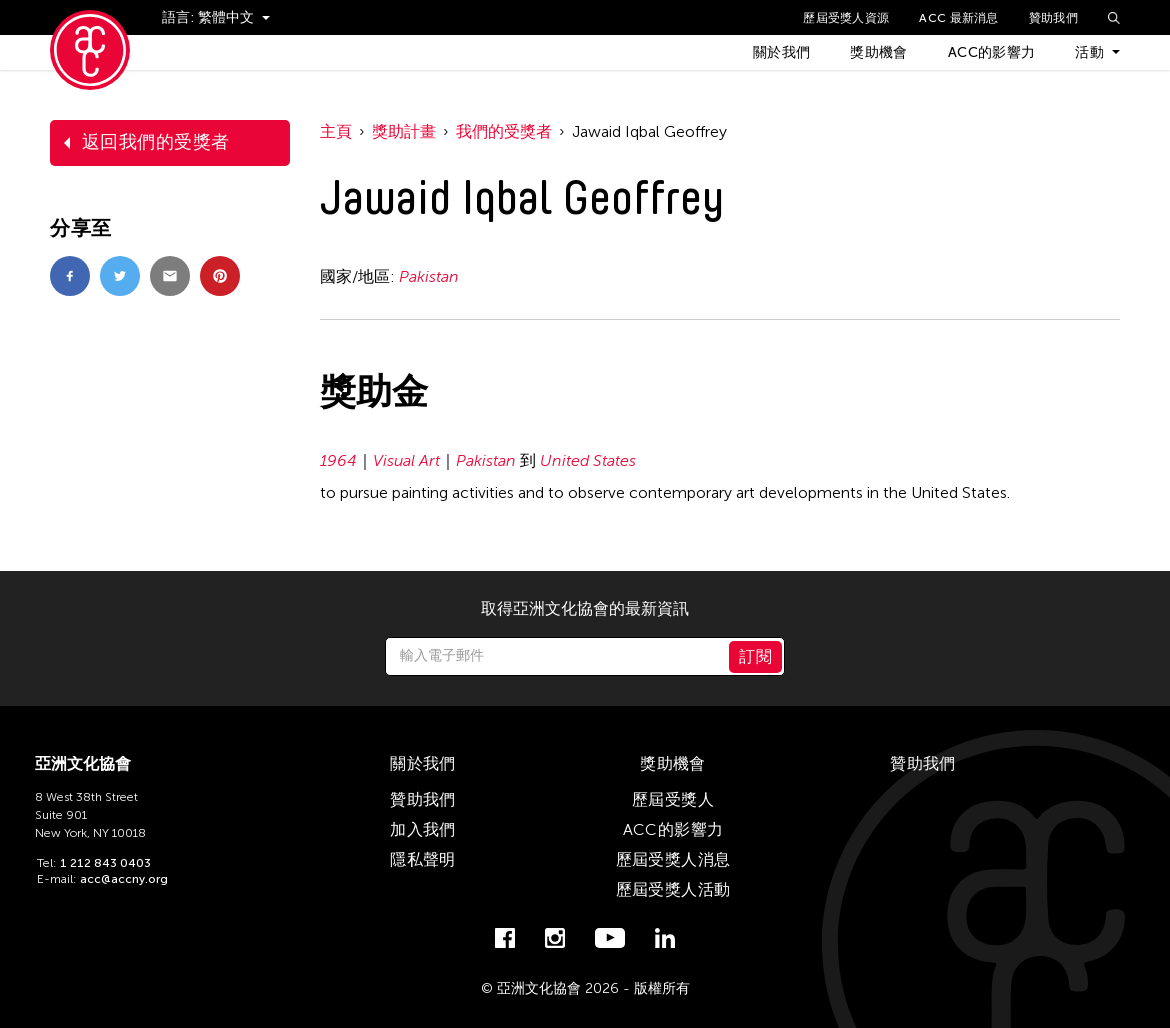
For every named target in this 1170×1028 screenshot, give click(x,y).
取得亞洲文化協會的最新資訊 (585, 609)
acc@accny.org (124, 879)
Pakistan (429, 276)
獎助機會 (878, 52)
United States (588, 460)
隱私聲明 (423, 859)
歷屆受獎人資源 (846, 18)
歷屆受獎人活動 (673, 889)
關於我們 (781, 52)
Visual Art (406, 460)
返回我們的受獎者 (156, 142)
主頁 (336, 131)
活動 (1089, 52)
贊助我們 (1053, 18)
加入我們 (423, 829)
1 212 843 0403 (105, 863)
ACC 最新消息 (958, 18)
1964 (338, 460)
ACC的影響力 (991, 52)
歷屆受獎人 (673, 799)
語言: (180, 17)
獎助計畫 (404, 131)
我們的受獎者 (504, 131)
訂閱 (755, 656)
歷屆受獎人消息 (673, 859)
